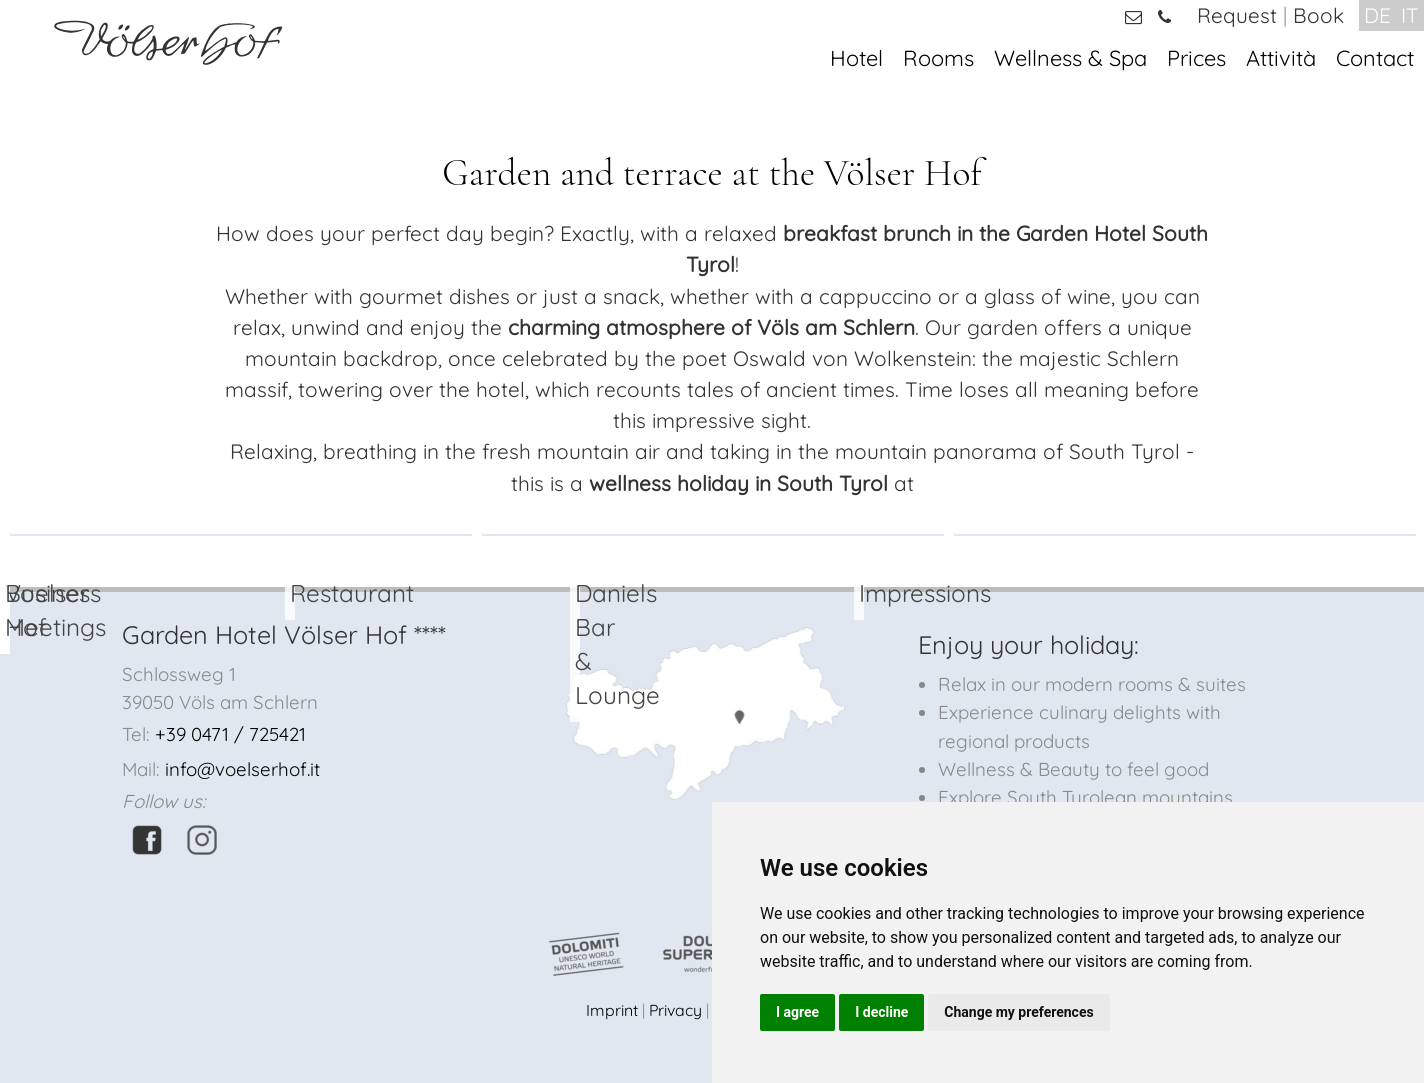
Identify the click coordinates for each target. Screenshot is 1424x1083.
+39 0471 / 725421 (230, 734)
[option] (241, 535)
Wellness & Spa (1070, 57)
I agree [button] (797, 1012)
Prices (1196, 57)
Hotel (856, 57)
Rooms (938, 57)
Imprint (612, 1010)
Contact (1375, 57)
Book (1318, 15)
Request (1237, 15)
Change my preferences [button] (1018, 1012)
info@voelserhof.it (242, 769)
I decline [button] (881, 1012)
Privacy (675, 1010)
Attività (1281, 57)
